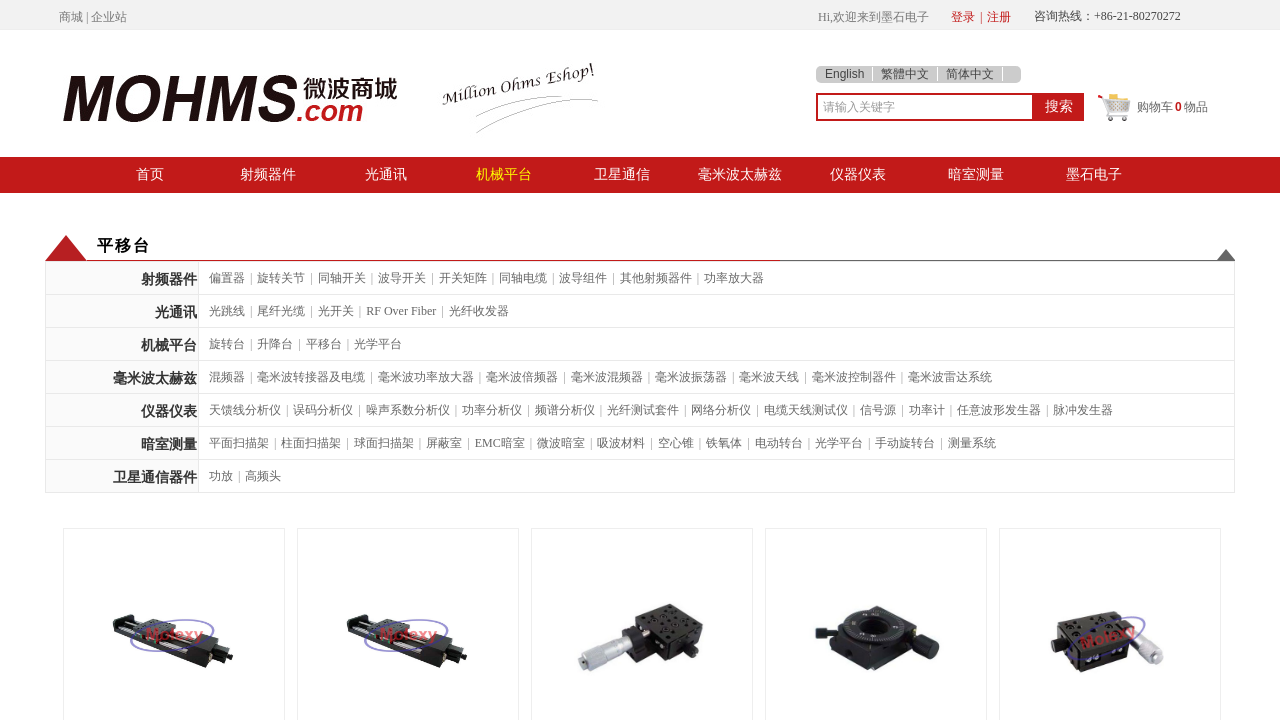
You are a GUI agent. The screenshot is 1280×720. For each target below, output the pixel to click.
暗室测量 (976, 174)
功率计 (927, 410)
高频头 (263, 476)
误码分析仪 (323, 410)
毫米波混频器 (607, 377)
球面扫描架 (384, 443)
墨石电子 (1094, 174)
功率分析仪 (492, 410)
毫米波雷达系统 (950, 377)
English (844, 74)
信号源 (878, 410)
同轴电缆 (523, 278)
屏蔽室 (444, 443)
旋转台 (227, 344)
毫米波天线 (769, 377)
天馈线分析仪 (245, 410)
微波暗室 (561, 443)
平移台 (324, 344)
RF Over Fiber (401, 311)
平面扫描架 (239, 443)
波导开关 (402, 278)
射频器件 (268, 174)
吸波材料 (621, 443)
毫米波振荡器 (691, 377)
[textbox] (925, 107)
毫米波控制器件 (854, 377)
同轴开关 (342, 278)
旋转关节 (281, 278)
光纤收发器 (479, 311)
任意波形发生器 (999, 410)
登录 (963, 17)
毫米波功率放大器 (426, 377)
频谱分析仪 (565, 410)
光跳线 (227, 311)
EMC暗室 (500, 443)
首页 (150, 174)
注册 (999, 17)
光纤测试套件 (643, 410)
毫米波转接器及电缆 (311, 377)
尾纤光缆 (281, 311)
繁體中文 (905, 74)
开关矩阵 (463, 278)
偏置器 (227, 278)
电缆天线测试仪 (806, 410)
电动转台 (779, 443)
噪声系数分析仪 (408, 410)
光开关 (336, 311)
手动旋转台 (905, 443)
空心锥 (676, 443)
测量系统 (972, 443)
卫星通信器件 (155, 477)
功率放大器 (734, 278)
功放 (221, 476)
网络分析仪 (721, 410)
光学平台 (378, 344)
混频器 (227, 377)
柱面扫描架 (311, 443)
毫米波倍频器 (522, 377)
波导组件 (583, 278)
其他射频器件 (656, 278)
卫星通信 (622, 174)
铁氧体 (724, 443)
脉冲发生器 (1083, 410)
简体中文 (970, 74)
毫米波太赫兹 (740, 174)
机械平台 (504, 174)
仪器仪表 (858, 174)
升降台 (275, 344)
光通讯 (386, 174)
